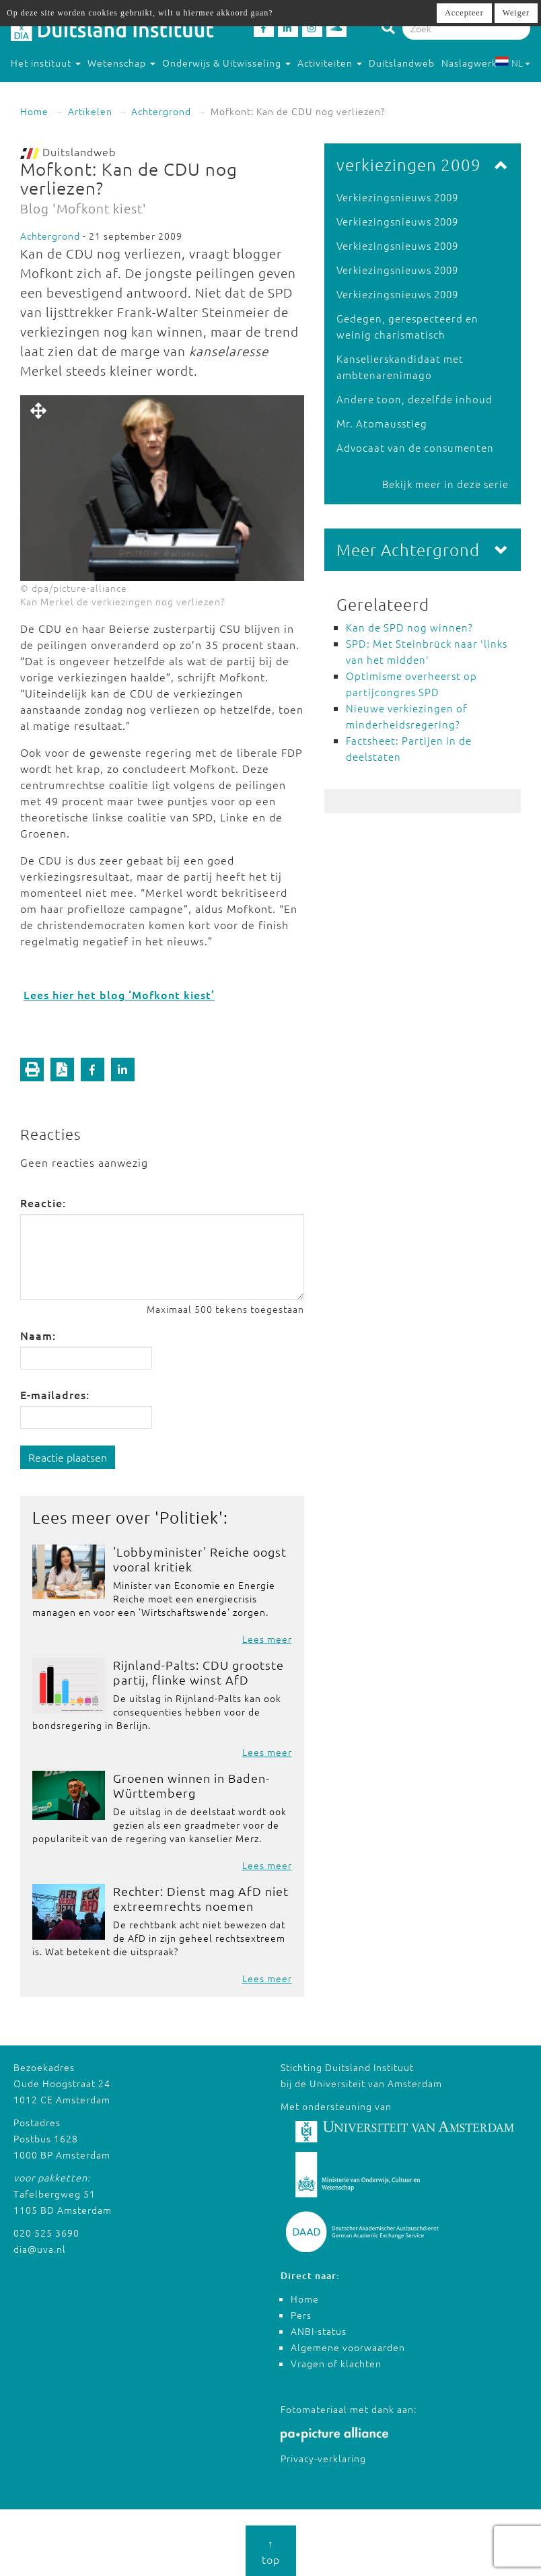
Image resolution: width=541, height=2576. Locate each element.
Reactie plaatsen (67, 1457)
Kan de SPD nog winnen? (409, 627)
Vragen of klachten (336, 2363)
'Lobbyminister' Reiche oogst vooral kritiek (200, 1559)
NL (512, 62)
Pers (301, 2314)
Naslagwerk (469, 62)
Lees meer (267, 1639)
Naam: (38, 1335)
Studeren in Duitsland (69, 89)
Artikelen (90, 111)
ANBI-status (319, 2331)
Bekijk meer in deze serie (445, 484)
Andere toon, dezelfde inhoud (414, 399)
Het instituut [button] (46, 62)
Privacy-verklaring (323, 2458)
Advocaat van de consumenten (415, 447)
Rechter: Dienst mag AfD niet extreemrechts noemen (201, 1898)
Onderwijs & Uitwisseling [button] (226, 62)
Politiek (189, 1517)
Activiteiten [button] (329, 62)
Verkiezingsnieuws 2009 (397, 197)
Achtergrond (161, 111)
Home (34, 111)
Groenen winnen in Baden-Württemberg (191, 1785)
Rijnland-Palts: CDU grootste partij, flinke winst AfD (198, 1672)
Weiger (516, 13)
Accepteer (464, 13)
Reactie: (43, 1202)
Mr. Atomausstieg (381, 423)
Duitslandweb (402, 62)
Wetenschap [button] (121, 62)
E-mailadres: (54, 1394)
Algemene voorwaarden (348, 2347)
